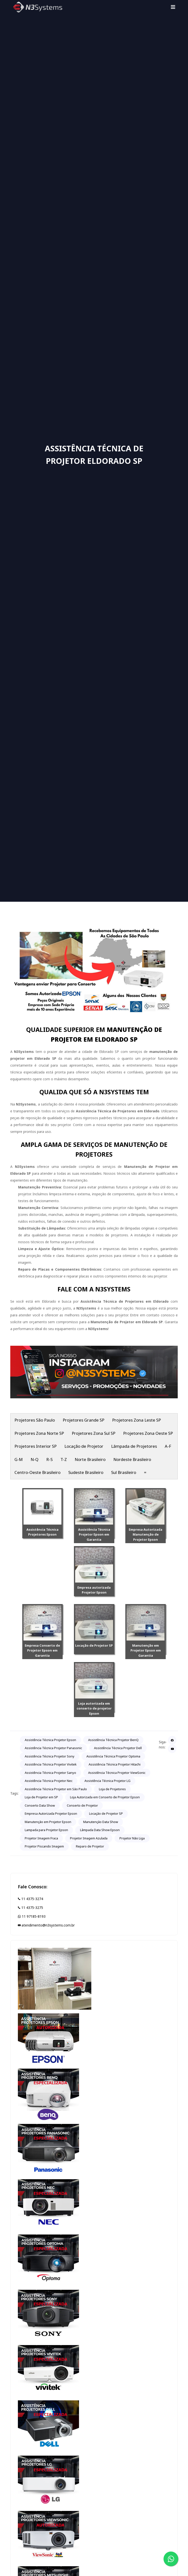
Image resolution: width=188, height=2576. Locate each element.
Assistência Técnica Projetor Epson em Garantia (94, 1534)
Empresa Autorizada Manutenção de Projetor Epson (145, 1534)
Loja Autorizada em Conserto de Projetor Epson (105, 1797)
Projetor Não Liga (132, 1838)
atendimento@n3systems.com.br (46, 1925)
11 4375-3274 (30, 1898)
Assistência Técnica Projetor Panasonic (53, 1748)
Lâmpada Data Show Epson (100, 1830)
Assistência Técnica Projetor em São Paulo (56, 1789)
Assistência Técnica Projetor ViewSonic (116, 1772)
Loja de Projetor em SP (41, 1797)
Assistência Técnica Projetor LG (107, 1780)
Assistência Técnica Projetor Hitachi (115, 1764)
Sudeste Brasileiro (85, 1472)
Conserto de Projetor (82, 1805)
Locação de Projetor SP (94, 1645)
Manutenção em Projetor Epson (48, 1822)
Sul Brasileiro (123, 1472)
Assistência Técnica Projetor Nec (48, 1780)
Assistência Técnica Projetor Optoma (113, 1756)
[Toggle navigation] (173, 7)
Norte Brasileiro (90, 1459)
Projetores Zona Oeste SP (148, 1433)
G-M (18, 1459)
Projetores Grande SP (83, 1420)
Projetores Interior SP (35, 1446)
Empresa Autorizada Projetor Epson (51, 1813)
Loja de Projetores (112, 1789)
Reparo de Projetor (90, 1846)
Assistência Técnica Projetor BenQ (113, 1740)
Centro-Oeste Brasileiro (37, 1472)
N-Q (34, 1459)
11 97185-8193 (32, 1916)
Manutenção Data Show (100, 1822)
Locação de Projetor (83, 1446)
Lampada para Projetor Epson (46, 1830)
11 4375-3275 (30, 1907)
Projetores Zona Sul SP (93, 1433)
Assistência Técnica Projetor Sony (49, 1756)
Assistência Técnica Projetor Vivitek (51, 1764)
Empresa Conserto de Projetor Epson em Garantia (42, 1650)
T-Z (63, 1459)
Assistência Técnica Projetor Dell (118, 1748)
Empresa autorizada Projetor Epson (94, 1590)
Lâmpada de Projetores (134, 1446)
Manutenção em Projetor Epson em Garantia (145, 1650)
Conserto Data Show (40, 1805)
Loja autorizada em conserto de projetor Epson (94, 1708)
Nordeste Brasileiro (132, 1459)
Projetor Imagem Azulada (88, 1838)
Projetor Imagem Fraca (41, 1838)
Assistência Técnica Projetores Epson (42, 1532)
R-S (49, 1459)
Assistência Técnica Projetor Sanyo (50, 1772)
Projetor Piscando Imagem (44, 1846)
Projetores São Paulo (34, 1420)
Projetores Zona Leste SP (136, 1420)
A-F (168, 1446)
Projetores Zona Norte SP (39, 1433)
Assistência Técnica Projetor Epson (50, 1740)
